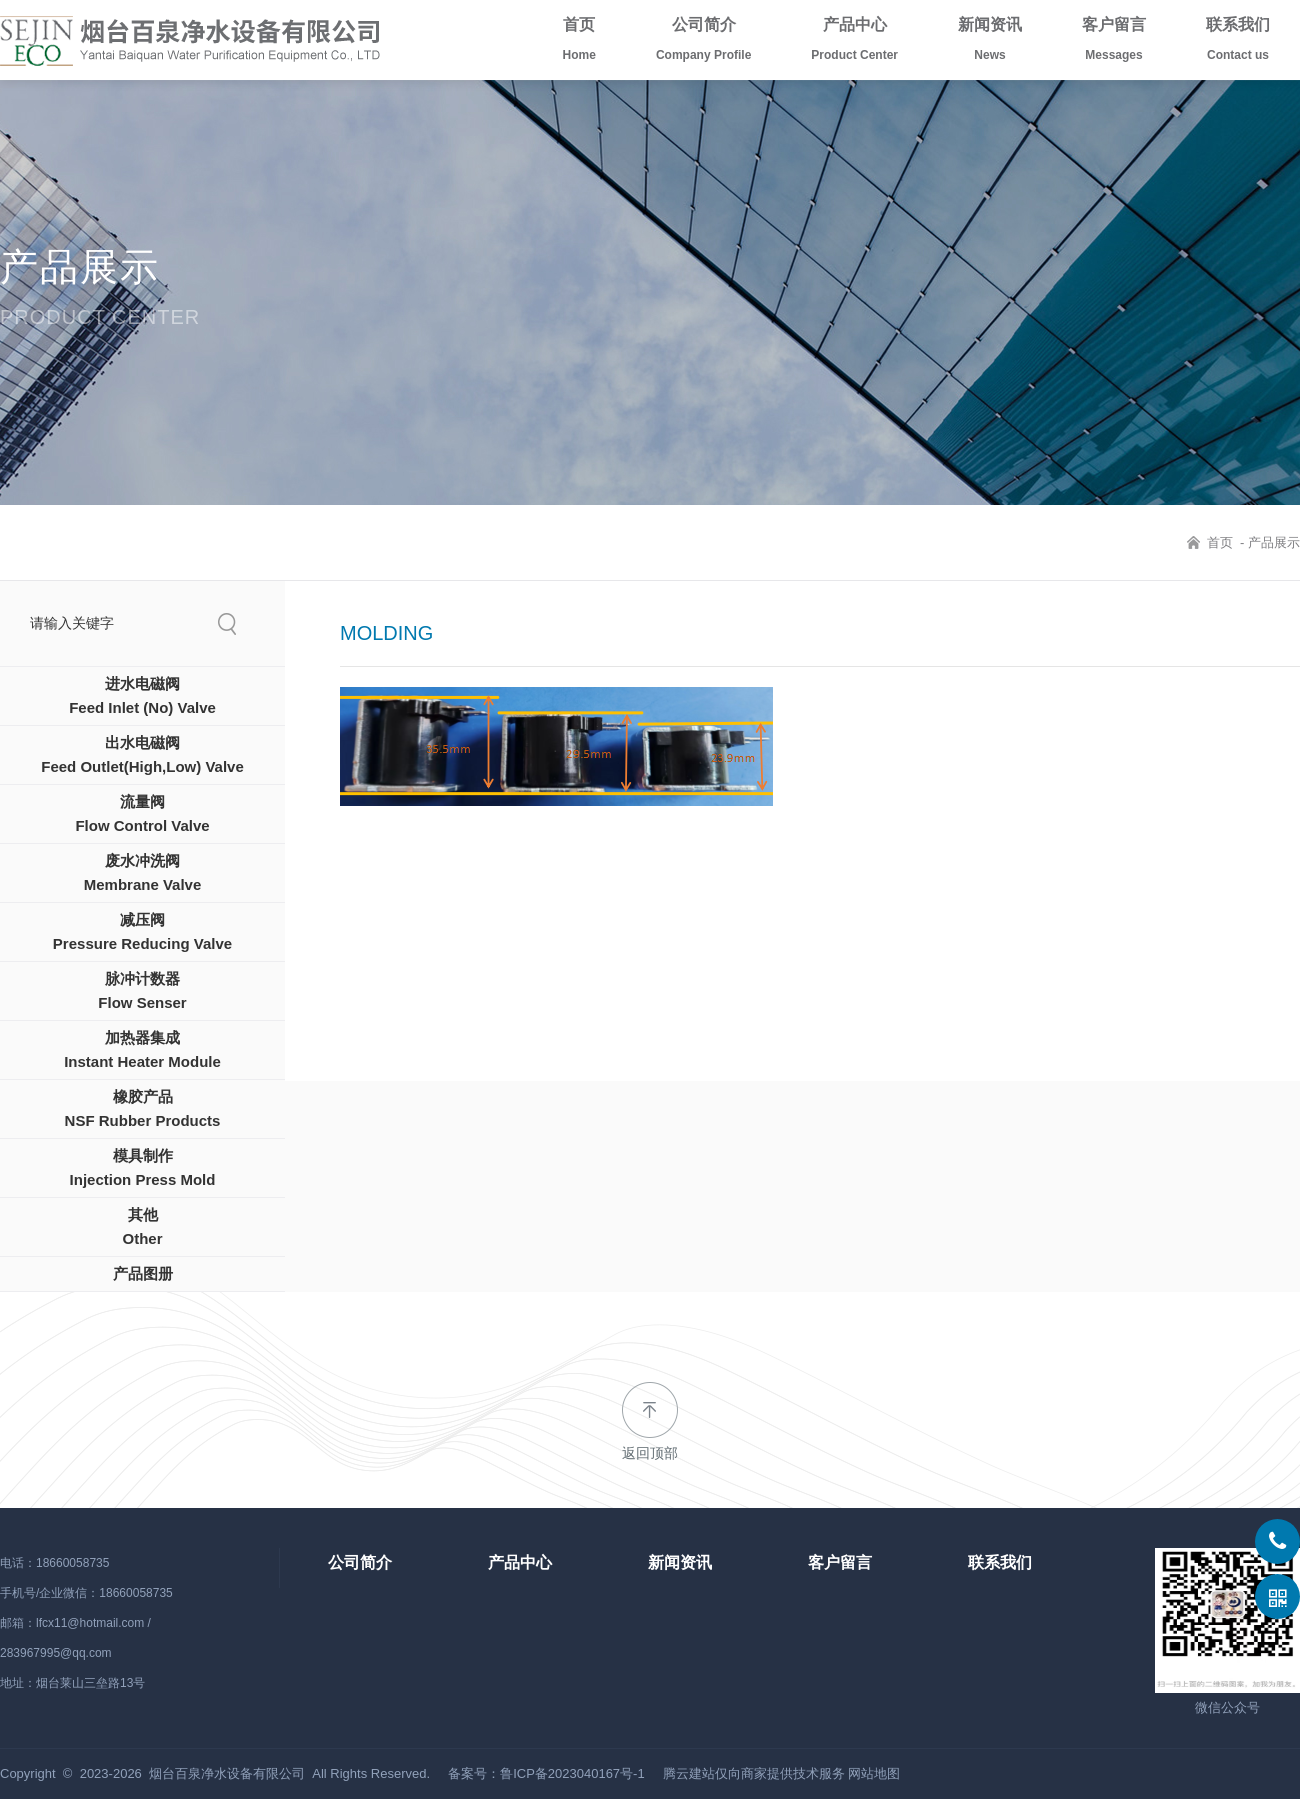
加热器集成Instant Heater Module (142, 1049)
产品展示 (1274, 542)
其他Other (142, 1226)
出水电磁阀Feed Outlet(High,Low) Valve (142, 754)
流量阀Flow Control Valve (142, 813)
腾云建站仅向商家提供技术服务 (754, 1773)
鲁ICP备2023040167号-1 (572, 1773)
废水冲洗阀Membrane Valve (143, 872)
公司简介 (703, 43)
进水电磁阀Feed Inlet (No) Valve (142, 695)
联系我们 (1238, 43)
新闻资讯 (990, 43)
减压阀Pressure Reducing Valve (142, 931)
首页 (579, 43)
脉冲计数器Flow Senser (142, 990)
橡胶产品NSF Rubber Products (143, 1108)
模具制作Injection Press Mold (143, 1167)
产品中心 (854, 43)
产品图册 (143, 1273)
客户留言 (1114, 43)
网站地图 (874, 1773)
